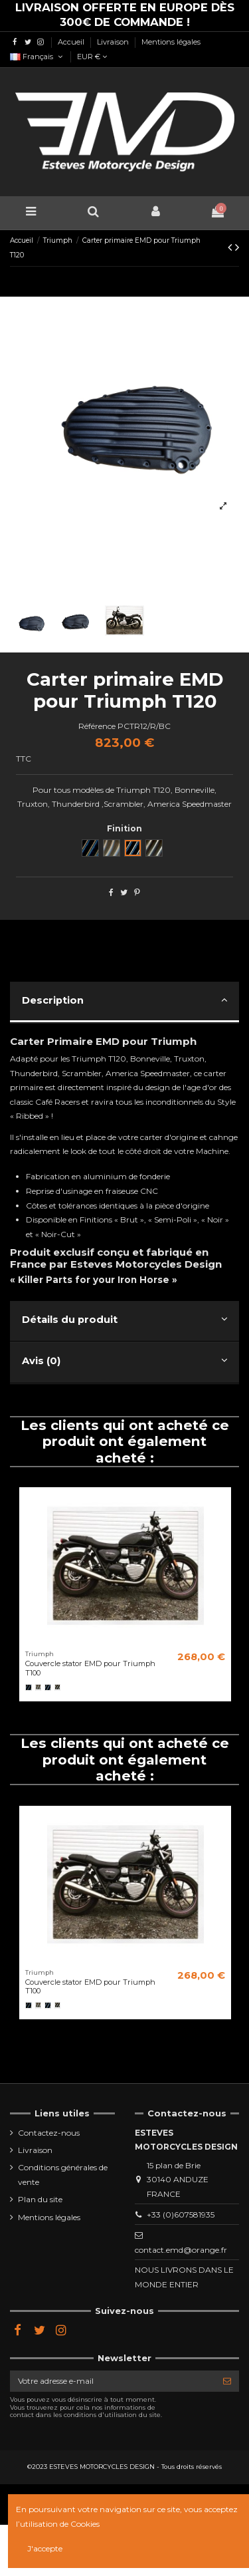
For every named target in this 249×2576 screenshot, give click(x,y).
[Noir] (28, 1687)
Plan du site (40, 2199)
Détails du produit (124, 1319)
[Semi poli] (57, 1687)
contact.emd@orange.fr (181, 2250)
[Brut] (38, 1687)
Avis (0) (124, 1360)
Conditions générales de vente (63, 2174)
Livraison (114, 42)
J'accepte (44, 2548)
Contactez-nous (49, 2133)
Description (124, 1000)
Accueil (72, 42)
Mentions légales (171, 42)
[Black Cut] (47, 1687)
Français (37, 56)
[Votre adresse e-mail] (112, 2381)
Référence (97, 726)
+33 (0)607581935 (180, 2214)
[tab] (124, 1003)
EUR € (92, 56)
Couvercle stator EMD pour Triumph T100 (90, 1668)
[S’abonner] (227, 2381)
